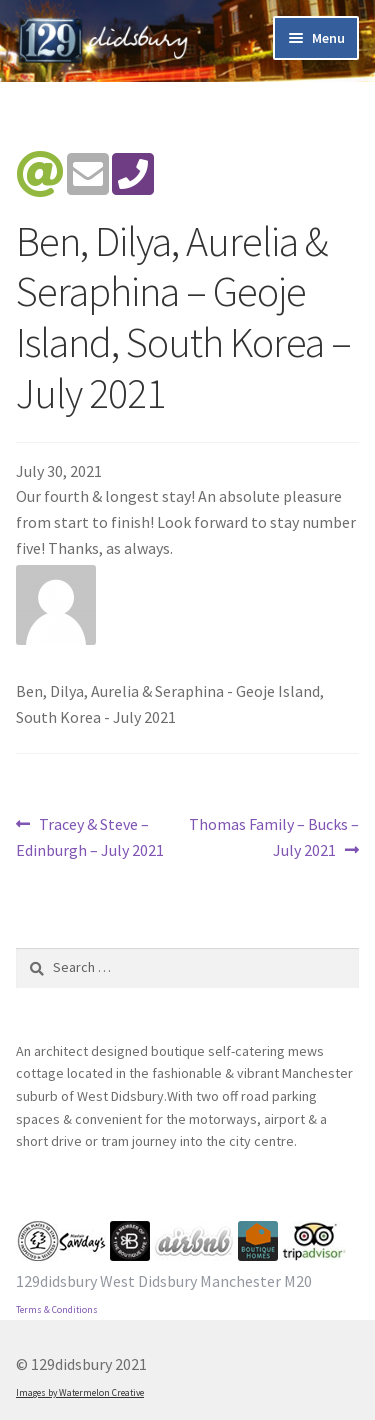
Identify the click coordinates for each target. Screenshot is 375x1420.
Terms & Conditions (57, 1310)
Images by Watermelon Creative (80, 1393)
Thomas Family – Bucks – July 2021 (273, 836)
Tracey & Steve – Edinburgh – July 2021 (90, 836)
